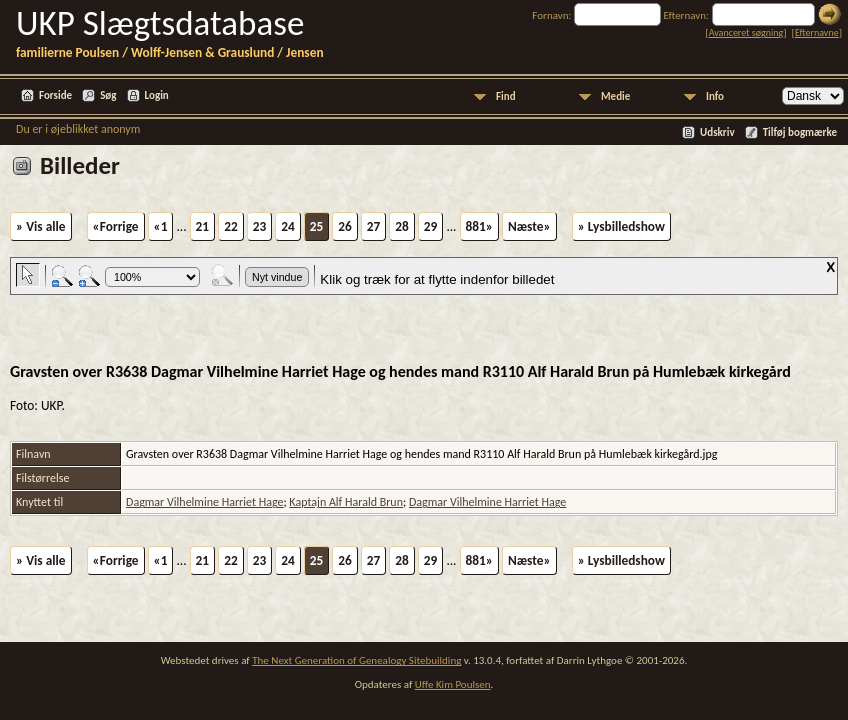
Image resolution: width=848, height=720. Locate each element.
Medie (615, 96)
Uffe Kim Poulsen (453, 684)
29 (431, 226)
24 (288, 226)
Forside (55, 95)
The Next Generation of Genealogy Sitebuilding (356, 660)
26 (345, 226)
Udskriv (717, 132)
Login (157, 95)
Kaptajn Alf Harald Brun (346, 502)
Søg (108, 95)
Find (506, 96)
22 (231, 226)
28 (402, 226)
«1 (161, 226)
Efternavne (817, 32)
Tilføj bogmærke (800, 132)
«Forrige (116, 226)
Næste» (529, 226)
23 (260, 226)
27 (374, 226)
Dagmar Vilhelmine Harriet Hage (204, 502)
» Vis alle (41, 226)
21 (203, 226)
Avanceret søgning (746, 32)
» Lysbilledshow (621, 226)
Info (715, 96)
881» (479, 226)
